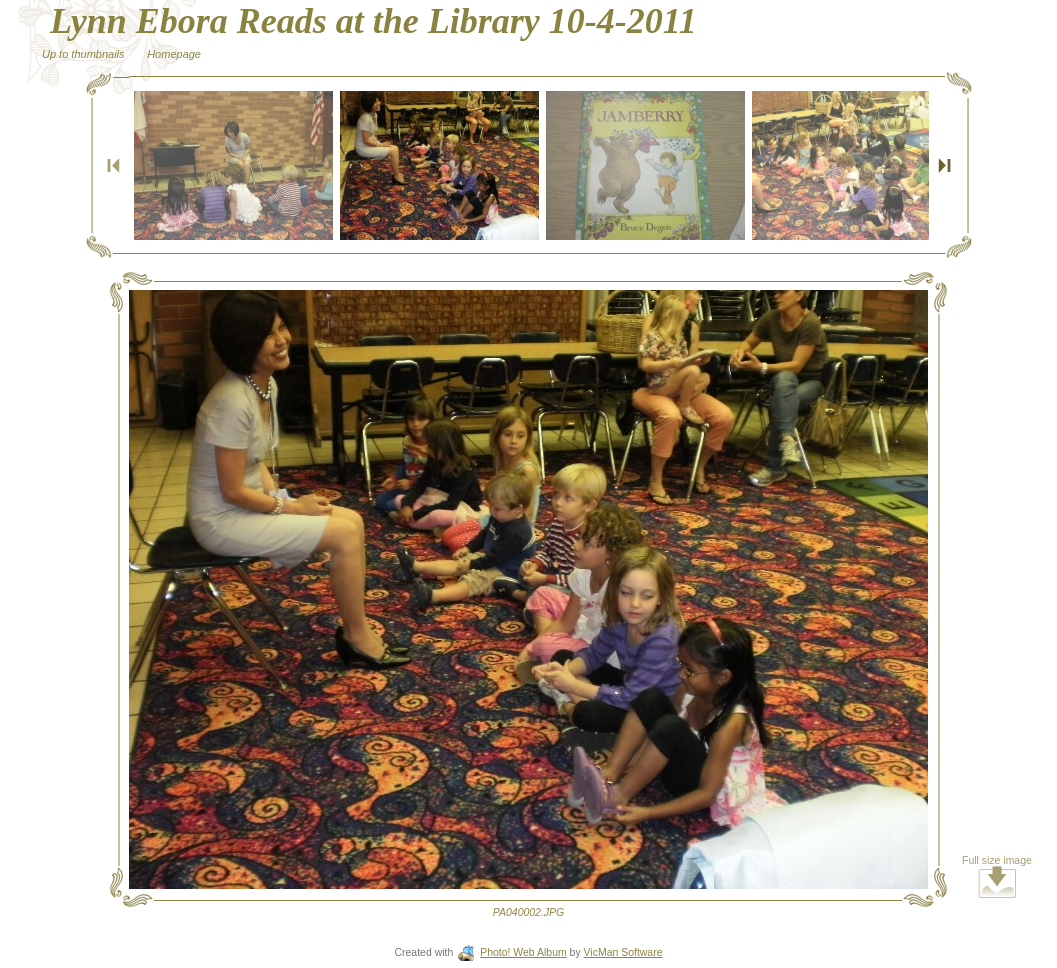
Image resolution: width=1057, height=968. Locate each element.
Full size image (997, 876)
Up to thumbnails (83, 54)
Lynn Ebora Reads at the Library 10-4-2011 (373, 21)
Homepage (174, 54)
